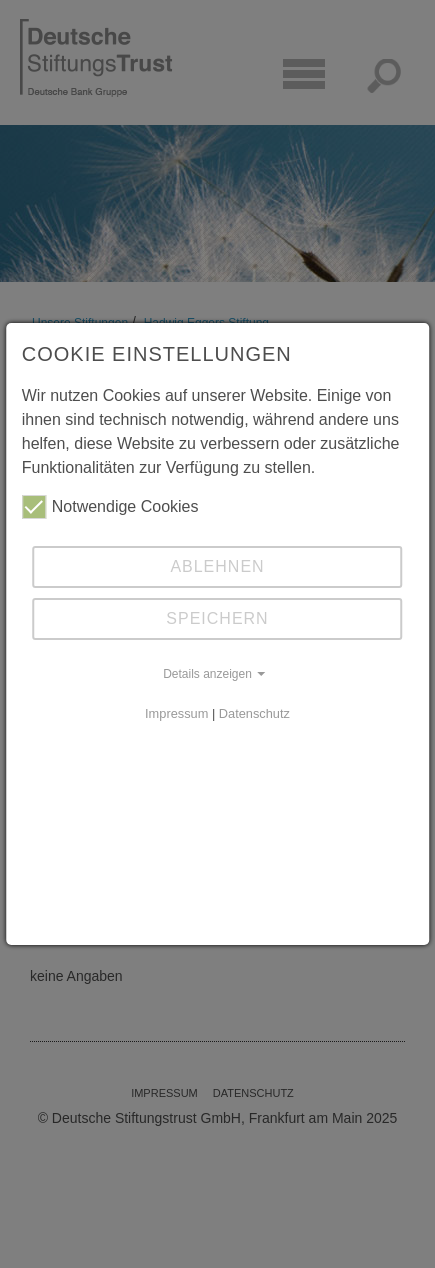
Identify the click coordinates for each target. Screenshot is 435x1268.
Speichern (217, 618)
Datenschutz (254, 713)
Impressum (176, 713)
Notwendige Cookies (110, 507)
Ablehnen (217, 566)
